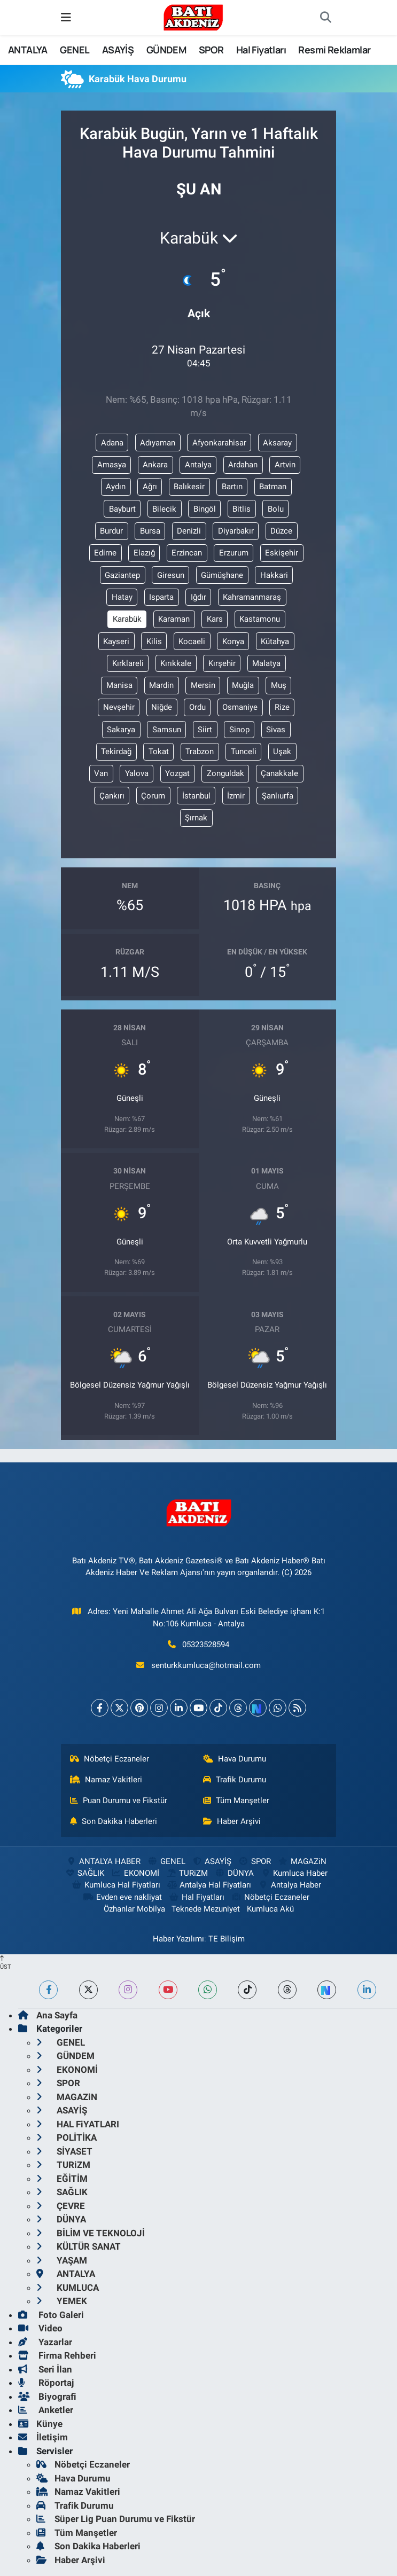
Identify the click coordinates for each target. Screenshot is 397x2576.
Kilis (154, 641)
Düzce (281, 531)
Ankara (155, 464)
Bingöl (204, 509)
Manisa (119, 685)
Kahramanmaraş (252, 597)
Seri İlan (45, 2369)
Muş (278, 685)
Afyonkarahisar (219, 443)
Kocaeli (191, 641)
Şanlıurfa (277, 796)
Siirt (205, 729)
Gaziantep (122, 575)
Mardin (161, 685)
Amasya (111, 464)
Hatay (122, 597)
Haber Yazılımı (178, 1939)
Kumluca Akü (270, 1909)
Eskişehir (281, 553)
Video (40, 2328)
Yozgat (177, 773)
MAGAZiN (302, 1861)
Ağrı (150, 486)
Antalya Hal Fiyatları (209, 1885)
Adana (112, 443)
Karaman (174, 619)
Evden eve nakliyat (122, 1897)
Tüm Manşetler (236, 1800)
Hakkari (274, 575)
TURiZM (187, 1873)
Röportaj (46, 2382)
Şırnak (196, 818)
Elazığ (144, 553)
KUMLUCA (67, 2287)
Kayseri (116, 641)
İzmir (236, 796)
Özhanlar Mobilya (134, 1909)
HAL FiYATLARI (77, 2124)
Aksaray (277, 443)
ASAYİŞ (118, 49)
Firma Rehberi (57, 2355)
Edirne (105, 553)
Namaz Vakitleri (106, 1779)
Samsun (166, 729)
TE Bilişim (226, 1939)
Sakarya (121, 729)
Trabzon (199, 751)
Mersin (203, 685)
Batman (272, 486)
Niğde (161, 707)
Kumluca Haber (294, 1873)
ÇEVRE (60, 2206)
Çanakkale (279, 773)
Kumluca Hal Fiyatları (115, 1885)
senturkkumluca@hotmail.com (206, 1665)
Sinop (239, 729)
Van (101, 773)
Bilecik (164, 509)
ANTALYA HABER (103, 1861)
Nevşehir (119, 707)
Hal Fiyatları (261, 49)
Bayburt (122, 509)
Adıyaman (157, 443)
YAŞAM (61, 2260)
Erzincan (187, 553)
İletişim (43, 2437)
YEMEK (61, 2301)
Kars (215, 619)
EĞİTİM (62, 2178)
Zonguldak (225, 773)
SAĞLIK (84, 1873)
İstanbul (196, 796)
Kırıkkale (175, 663)
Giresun (170, 575)
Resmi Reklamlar (334, 49)
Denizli (189, 531)
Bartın (232, 486)
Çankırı (111, 796)
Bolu (276, 509)
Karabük (127, 619)
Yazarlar (45, 2342)
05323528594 (205, 1644)
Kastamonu (259, 619)
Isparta (161, 597)
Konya (233, 641)
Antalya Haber (289, 1885)
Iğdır (198, 597)
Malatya (266, 663)
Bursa (150, 531)
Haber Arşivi (232, 1821)
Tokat (159, 751)
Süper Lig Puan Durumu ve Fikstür (115, 2519)
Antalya (198, 464)
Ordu (197, 707)
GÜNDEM (166, 49)
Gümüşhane (222, 575)
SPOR (211, 49)
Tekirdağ (116, 751)
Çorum (153, 796)
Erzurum (233, 553)
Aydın (116, 486)
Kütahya (275, 641)
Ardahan (243, 464)
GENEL (74, 49)
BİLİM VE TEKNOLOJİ (90, 2233)
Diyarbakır (236, 531)
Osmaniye (240, 707)
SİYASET (64, 2151)
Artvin (285, 464)
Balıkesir (189, 486)
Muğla (243, 685)
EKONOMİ (135, 1873)
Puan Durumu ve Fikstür (118, 1800)
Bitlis (241, 509)
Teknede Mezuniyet (206, 1909)
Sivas (275, 729)
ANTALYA (28, 49)
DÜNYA (233, 1873)
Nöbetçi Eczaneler (109, 1759)
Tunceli (243, 751)
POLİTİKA (66, 2137)
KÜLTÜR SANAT (78, 2246)
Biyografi (47, 2396)
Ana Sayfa (47, 2015)
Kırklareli (128, 663)
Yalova (137, 773)
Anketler (45, 2410)
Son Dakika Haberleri (113, 1821)
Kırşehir (222, 663)
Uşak (282, 751)
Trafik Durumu (234, 1779)
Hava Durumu (234, 1759)
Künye (40, 2423)
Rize (282, 707)
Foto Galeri (51, 2314)
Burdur (111, 531)
